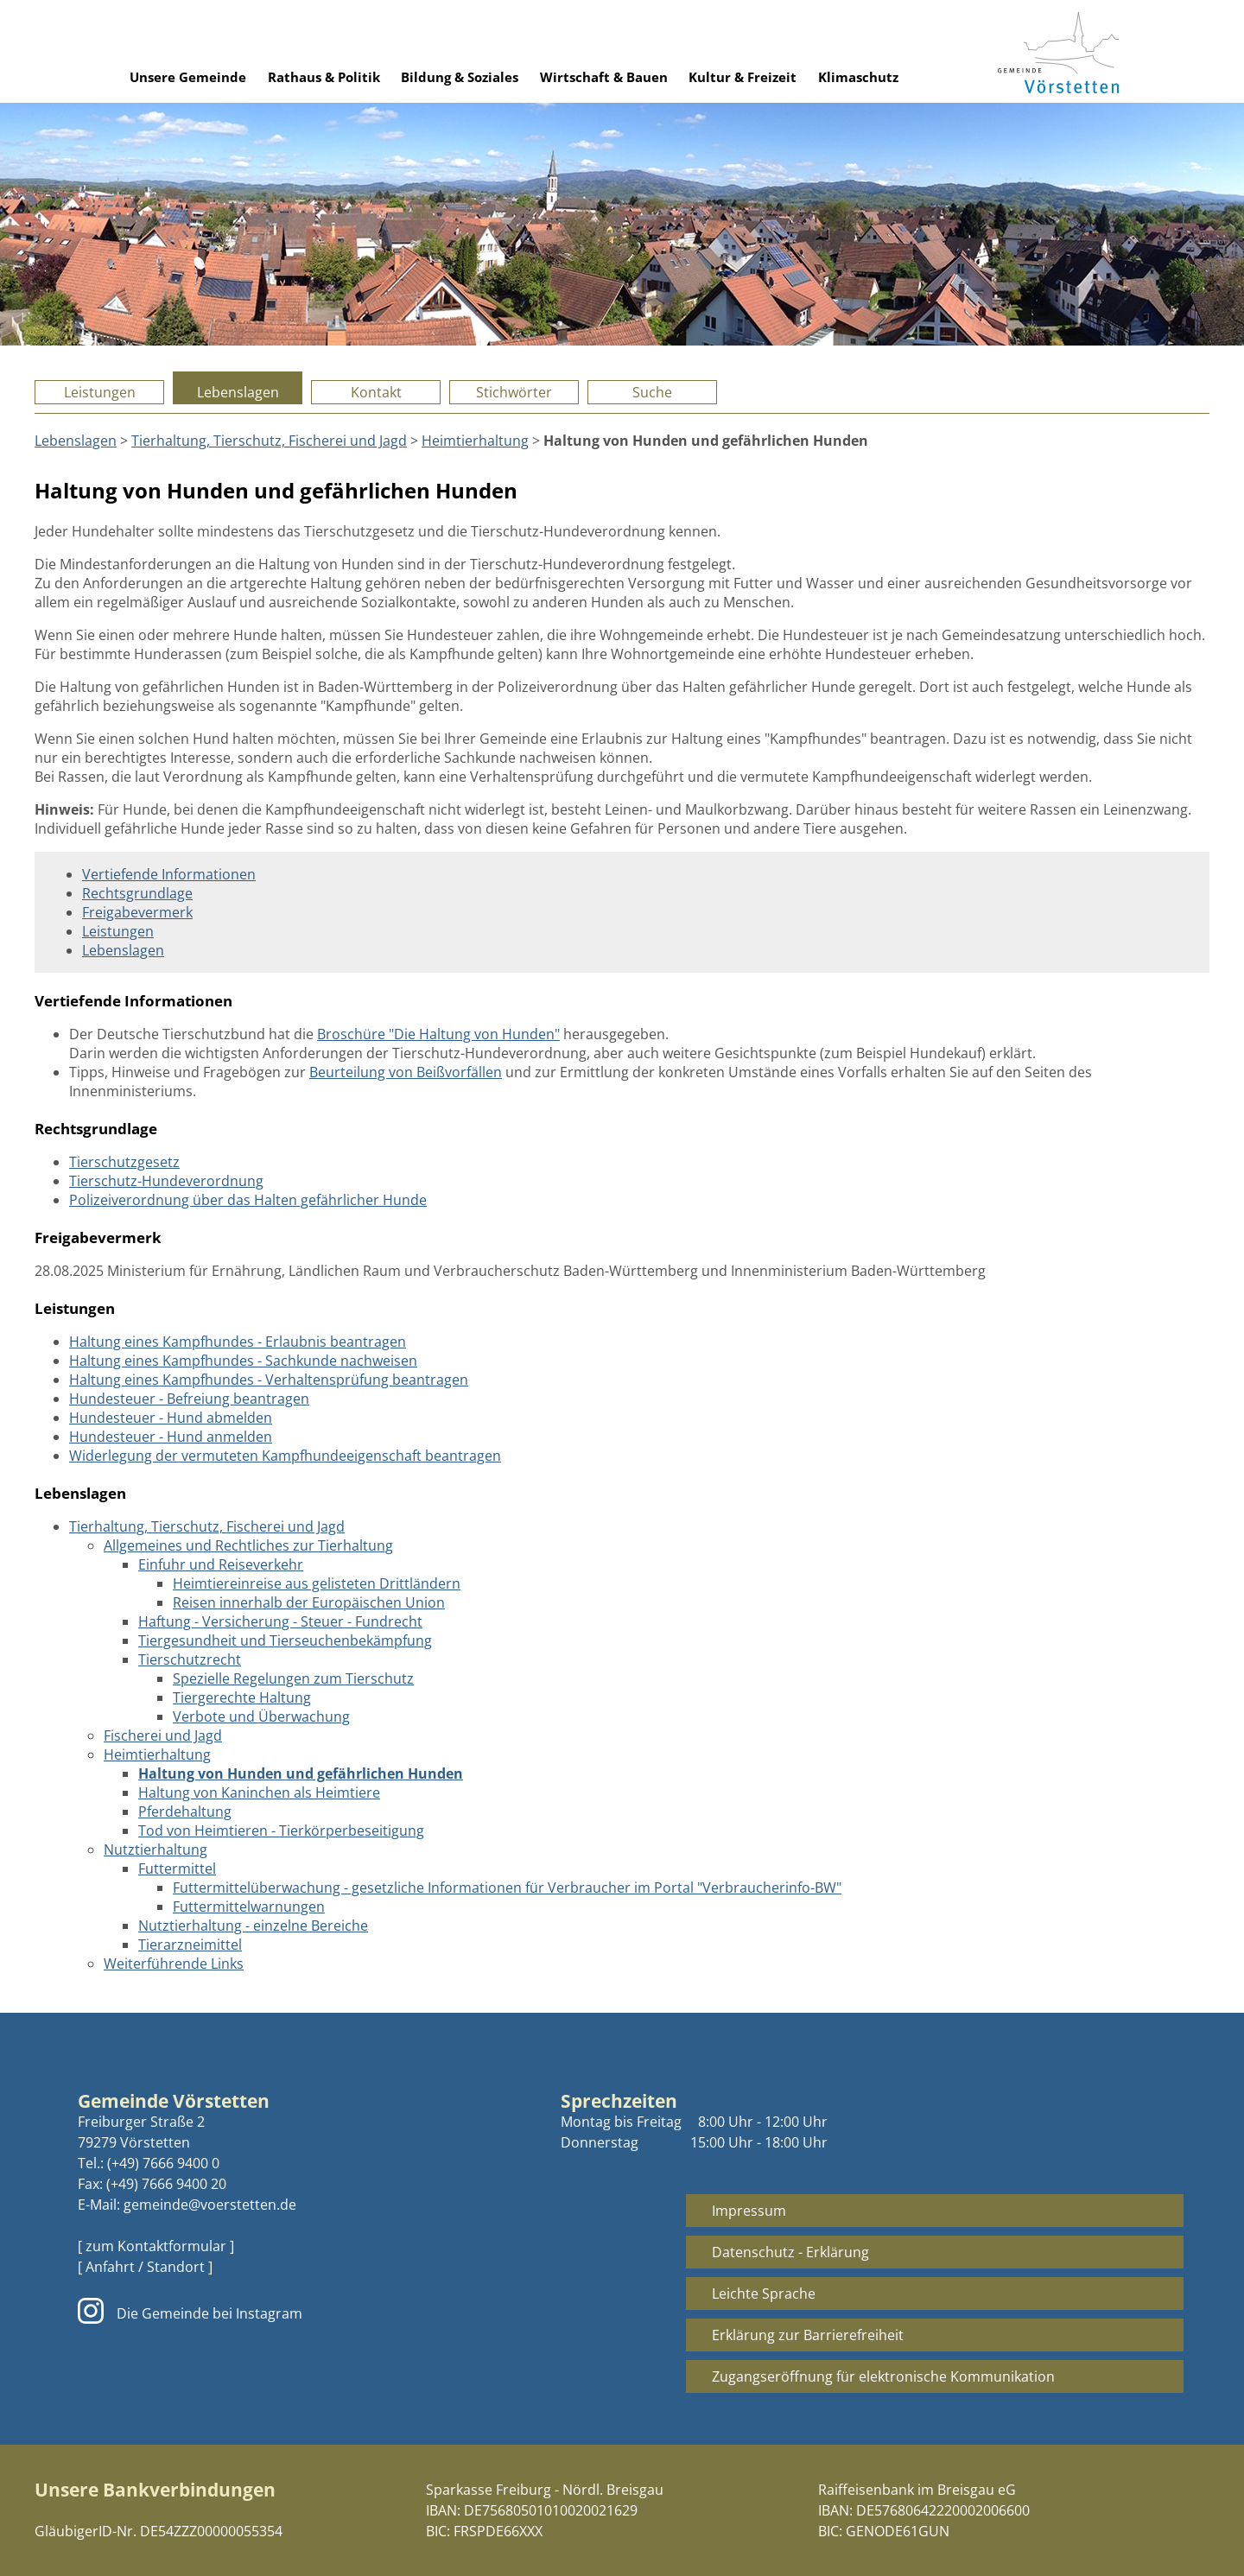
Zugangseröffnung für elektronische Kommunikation (883, 2376)
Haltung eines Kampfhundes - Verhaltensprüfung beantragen (268, 1379)
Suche (652, 392)
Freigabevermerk (137, 912)
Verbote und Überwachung (261, 1716)
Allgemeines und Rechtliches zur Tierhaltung (248, 1545)
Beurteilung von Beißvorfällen (405, 1072)
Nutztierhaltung (155, 1849)
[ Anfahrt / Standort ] (145, 2266)
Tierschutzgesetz (124, 1161)
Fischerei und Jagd (163, 1735)
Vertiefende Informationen (169, 874)
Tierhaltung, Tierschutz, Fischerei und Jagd (269, 440)
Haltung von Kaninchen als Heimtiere (259, 1792)
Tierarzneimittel (190, 1944)
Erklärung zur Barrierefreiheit (808, 2334)
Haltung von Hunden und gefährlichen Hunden (300, 1773)
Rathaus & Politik (324, 77)
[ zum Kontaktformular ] (156, 2246)
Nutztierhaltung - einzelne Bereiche (253, 1925)
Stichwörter (514, 392)
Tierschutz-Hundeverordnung (166, 1180)
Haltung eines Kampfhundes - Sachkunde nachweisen (243, 1360)
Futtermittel (177, 1868)
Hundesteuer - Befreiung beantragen (189, 1398)
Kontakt (376, 392)
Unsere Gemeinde (188, 77)
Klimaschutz (858, 77)
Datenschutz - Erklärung (790, 2252)
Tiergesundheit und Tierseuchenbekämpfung (285, 1640)
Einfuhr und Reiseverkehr (220, 1564)
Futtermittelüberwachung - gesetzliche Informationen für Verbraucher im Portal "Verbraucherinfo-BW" (507, 1887)
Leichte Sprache (764, 2293)
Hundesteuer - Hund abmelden (170, 1417)
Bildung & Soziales (459, 77)
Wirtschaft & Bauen (604, 77)
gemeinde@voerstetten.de (210, 2204)
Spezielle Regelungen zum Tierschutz (293, 1678)
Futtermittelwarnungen (249, 1906)
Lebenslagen (238, 392)
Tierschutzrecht (189, 1659)
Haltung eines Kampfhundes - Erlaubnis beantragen (237, 1341)
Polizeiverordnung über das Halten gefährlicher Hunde (248, 1199)
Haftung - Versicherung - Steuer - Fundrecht (280, 1621)
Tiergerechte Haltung (242, 1697)
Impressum (749, 2210)
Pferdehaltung (185, 1811)
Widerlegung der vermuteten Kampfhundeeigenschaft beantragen (285, 1455)
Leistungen (100, 392)
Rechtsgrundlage (137, 893)
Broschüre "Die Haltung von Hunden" (438, 1034)
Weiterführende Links (174, 1963)
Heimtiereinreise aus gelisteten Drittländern (316, 1583)
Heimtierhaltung (475, 440)
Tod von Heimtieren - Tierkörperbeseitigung (281, 1830)
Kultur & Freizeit (743, 77)
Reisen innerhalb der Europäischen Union (309, 1602)
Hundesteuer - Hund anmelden (170, 1436)
